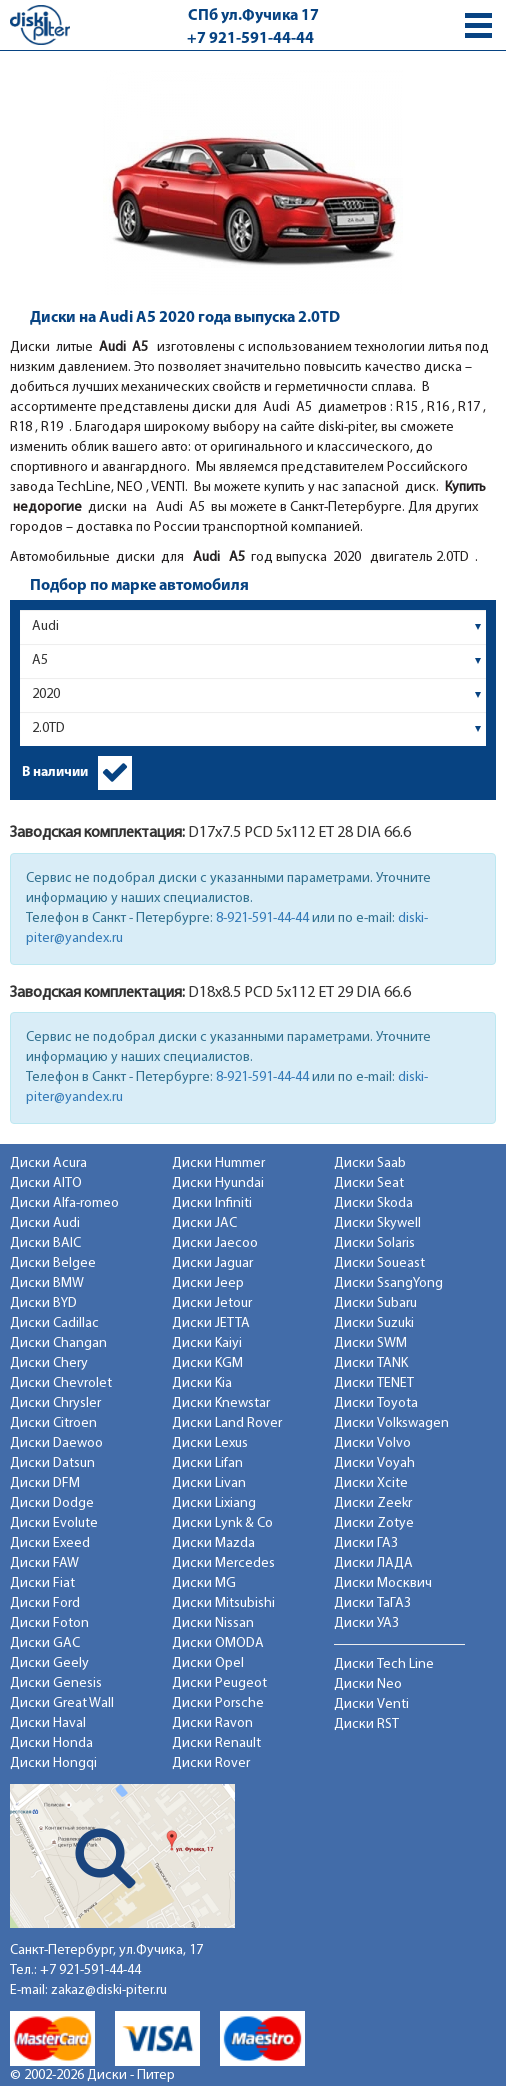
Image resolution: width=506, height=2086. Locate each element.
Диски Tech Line (384, 1664)
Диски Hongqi (53, 1763)
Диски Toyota (376, 1403)
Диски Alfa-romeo (64, 1203)
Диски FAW (44, 1563)
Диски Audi (45, 1223)
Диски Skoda (373, 1203)
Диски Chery (49, 1363)
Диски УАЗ (366, 1623)
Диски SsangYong (388, 1283)
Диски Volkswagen (391, 1423)
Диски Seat (369, 1183)
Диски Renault (216, 1743)
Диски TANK (371, 1363)
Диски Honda (51, 1743)
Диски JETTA (211, 1323)
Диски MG (204, 1583)
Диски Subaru (375, 1303)
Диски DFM (45, 1483)
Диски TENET (374, 1383)
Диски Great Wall (62, 1703)
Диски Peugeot (219, 1683)
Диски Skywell (377, 1223)
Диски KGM (207, 1363)
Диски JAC (204, 1223)
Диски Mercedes (223, 1563)
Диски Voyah (374, 1463)
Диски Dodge (52, 1503)
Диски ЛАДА (373, 1563)
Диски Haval (48, 1723)
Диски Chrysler (55, 1403)
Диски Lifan (207, 1463)
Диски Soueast (379, 1263)
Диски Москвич (383, 1583)
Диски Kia (202, 1383)
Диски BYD (43, 1303)
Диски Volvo (372, 1443)
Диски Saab (370, 1163)
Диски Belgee (53, 1263)
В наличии (55, 772)
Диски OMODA (218, 1643)
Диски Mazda (213, 1543)
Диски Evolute (54, 1523)
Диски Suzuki (374, 1323)
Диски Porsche (218, 1703)
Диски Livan (209, 1483)
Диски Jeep (208, 1283)
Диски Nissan (213, 1623)
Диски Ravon (212, 1723)
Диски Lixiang (214, 1503)
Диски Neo (368, 1684)
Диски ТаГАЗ (372, 1603)
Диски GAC (45, 1643)
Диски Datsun (52, 1463)
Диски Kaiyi (207, 1343)
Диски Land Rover (227, 1423)
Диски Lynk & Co (222, 1523)
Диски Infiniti (212, 1203)
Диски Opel (208, 1663)
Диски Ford (45, 1603)
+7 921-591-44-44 (250, 39)
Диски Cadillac (54, 1323)
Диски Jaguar (212, 1263)
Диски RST (366, 1724)
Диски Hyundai (218, 1183)
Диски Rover (211, 1763)
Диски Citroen (53, 1423)
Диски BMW (47, 1283)
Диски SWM (370, 1343)
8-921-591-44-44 (262, 918)
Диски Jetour (212, 1303)
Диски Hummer (218, 1163)
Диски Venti (371, 1704)
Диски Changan (58, 1343)
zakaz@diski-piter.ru (109, 1990)
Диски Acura (48, 1163)
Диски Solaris (374, 1243)
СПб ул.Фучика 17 (253, 16)
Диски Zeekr (373, 1503)
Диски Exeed (50, 1543)
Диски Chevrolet (61, 1383)
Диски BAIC (45, 1243)
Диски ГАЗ (366, 1543)
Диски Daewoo (56, 1443)
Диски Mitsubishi (223, 1603)
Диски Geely (49, 1663)
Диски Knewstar (221, 1403)
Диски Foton (49, 1623)
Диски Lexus (210, 1443)
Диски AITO (46, 1183)
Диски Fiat (42, 1583)
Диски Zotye (374, 1523)
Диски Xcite (371, 1483)
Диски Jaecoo (215, 1243)
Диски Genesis (56, 1683)
